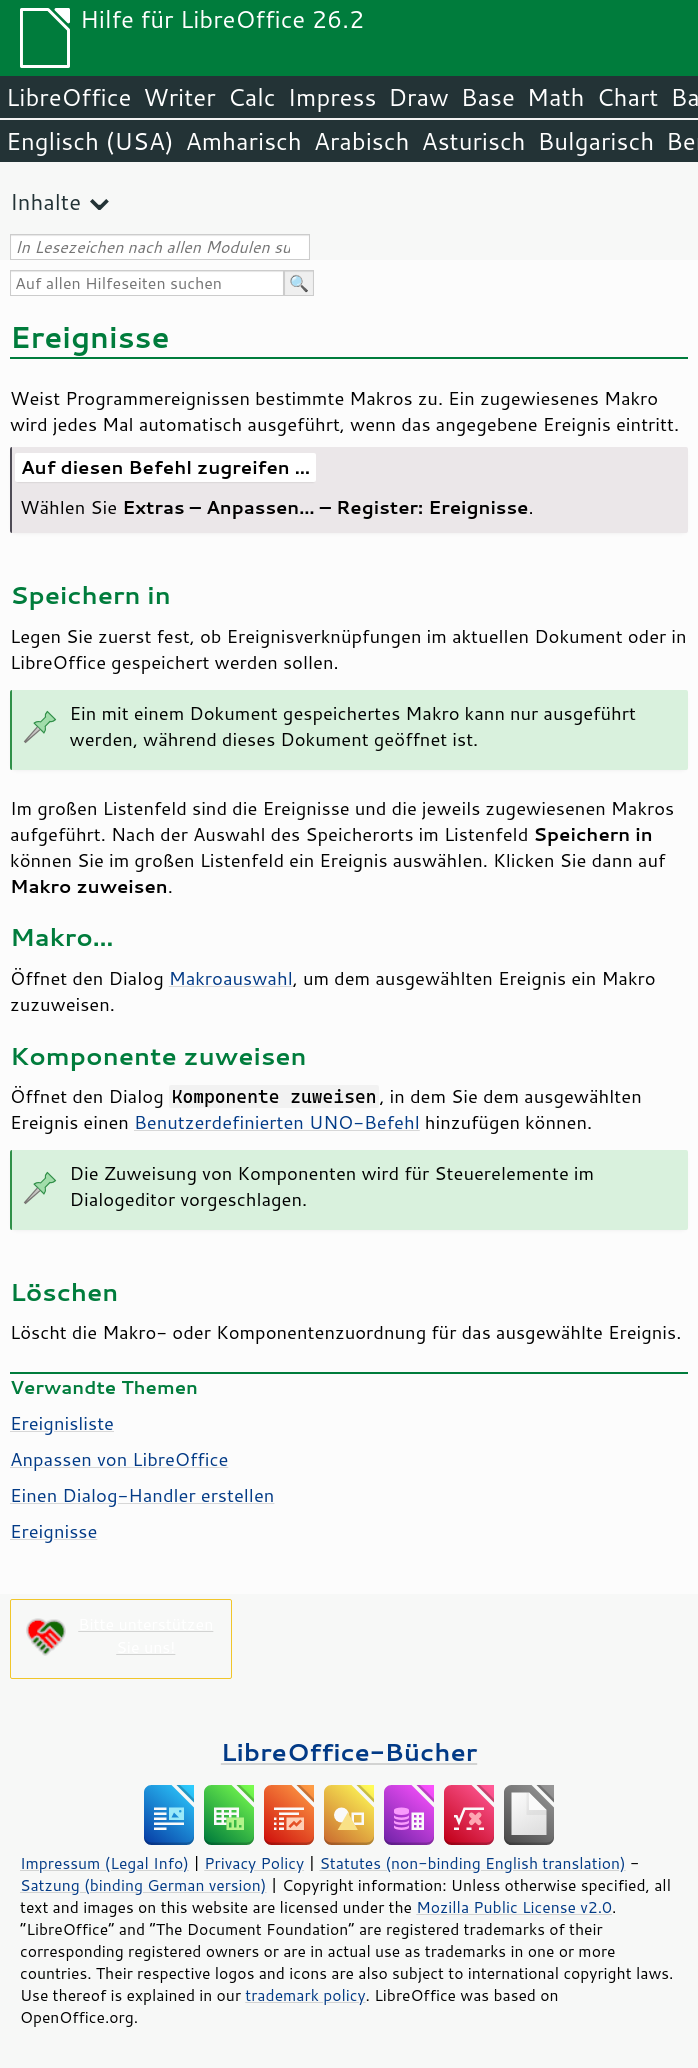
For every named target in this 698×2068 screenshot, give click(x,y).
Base (488, 97)
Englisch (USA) (90, 141)
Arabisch (362, 141)
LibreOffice (68, 97)
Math (556, 97)
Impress (332, 97)
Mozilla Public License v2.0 (514, 1907)
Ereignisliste (62, 1423)
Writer (179, 97)
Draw (418, 97)
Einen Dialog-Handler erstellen (142, 1495)
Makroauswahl (231, 978)
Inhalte (45, 201)
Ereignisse (53, 1531)
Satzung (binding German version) (143, 1885)
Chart (627, 97)
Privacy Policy (254, 1863)
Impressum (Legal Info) (104, 1863)
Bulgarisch (596, 141)
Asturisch (473, 141)
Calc (252, 97)
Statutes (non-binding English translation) (472, 1863)
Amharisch (244, 141)
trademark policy (305, 1995)
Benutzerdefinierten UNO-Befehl (277, 1122)
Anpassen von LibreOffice (119, 1459)
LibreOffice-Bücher (349, 1751)
